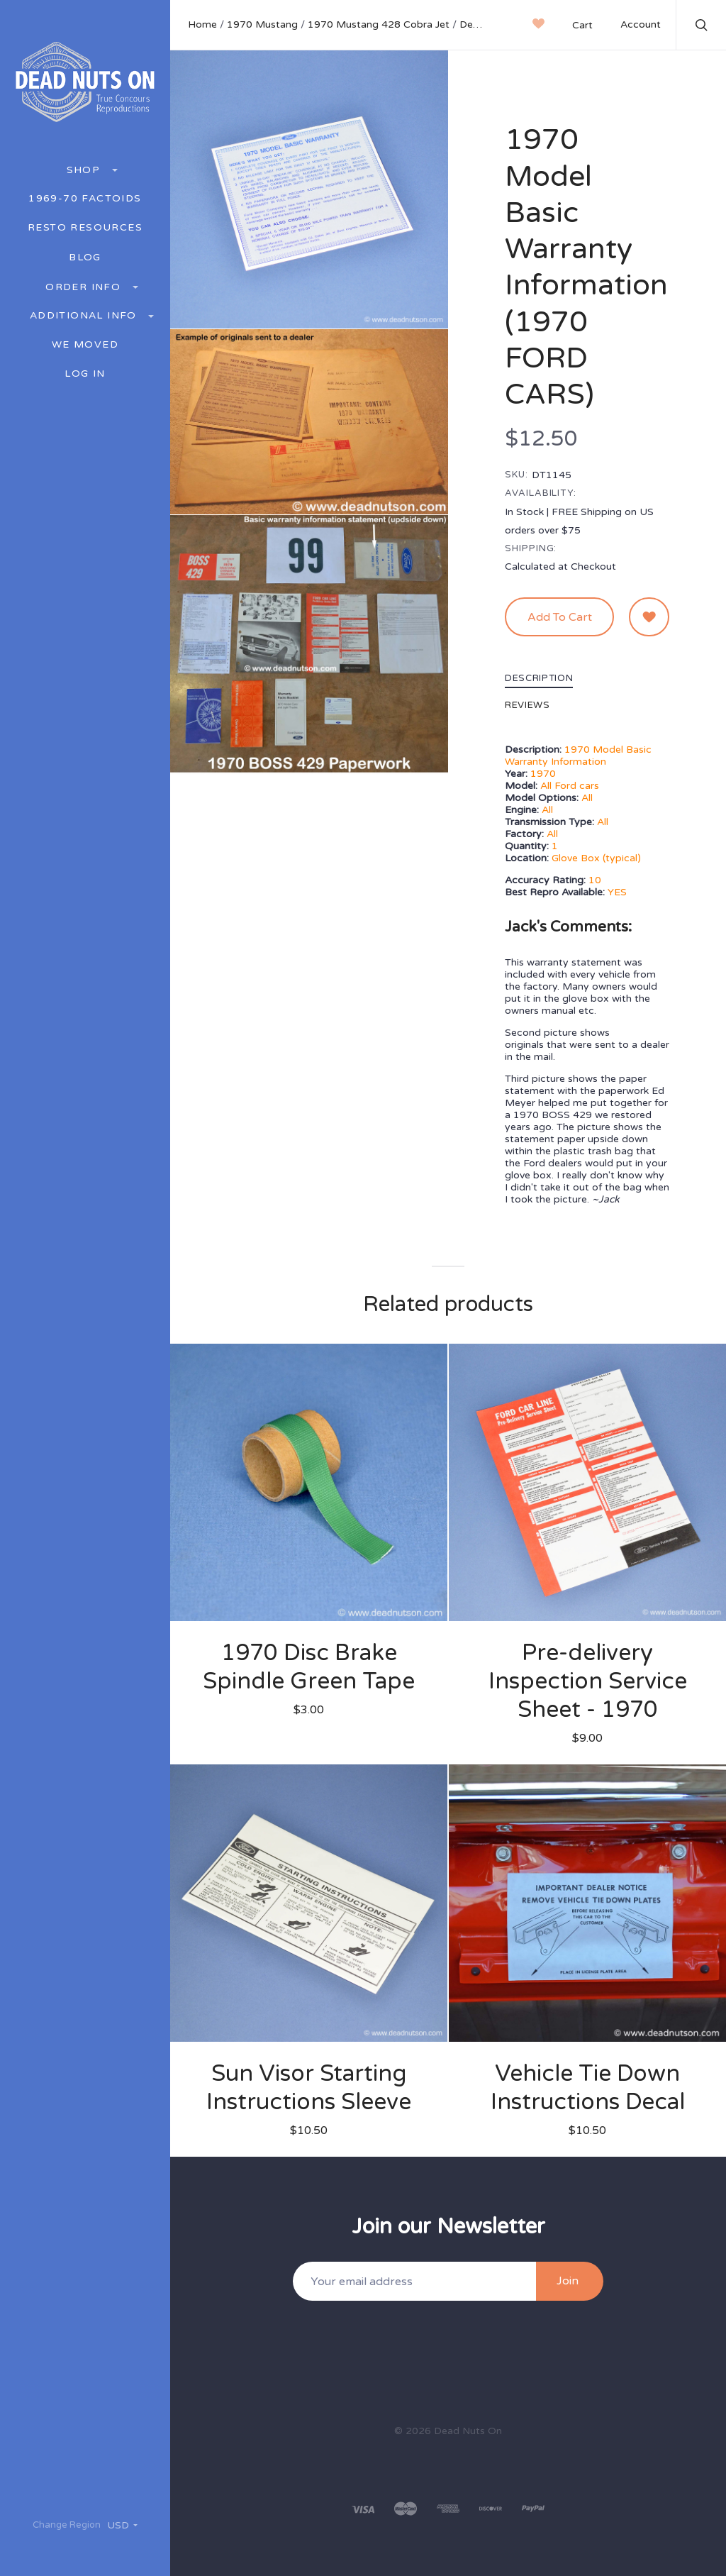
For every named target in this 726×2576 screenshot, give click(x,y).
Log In (85, 374)
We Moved (85, 344)
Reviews (527, 706)
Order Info (84, 287)
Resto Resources (85, 227)
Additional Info (85, 315)
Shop (85, 170)
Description (539, 679)
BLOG (85, 257)
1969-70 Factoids (84, 198)
